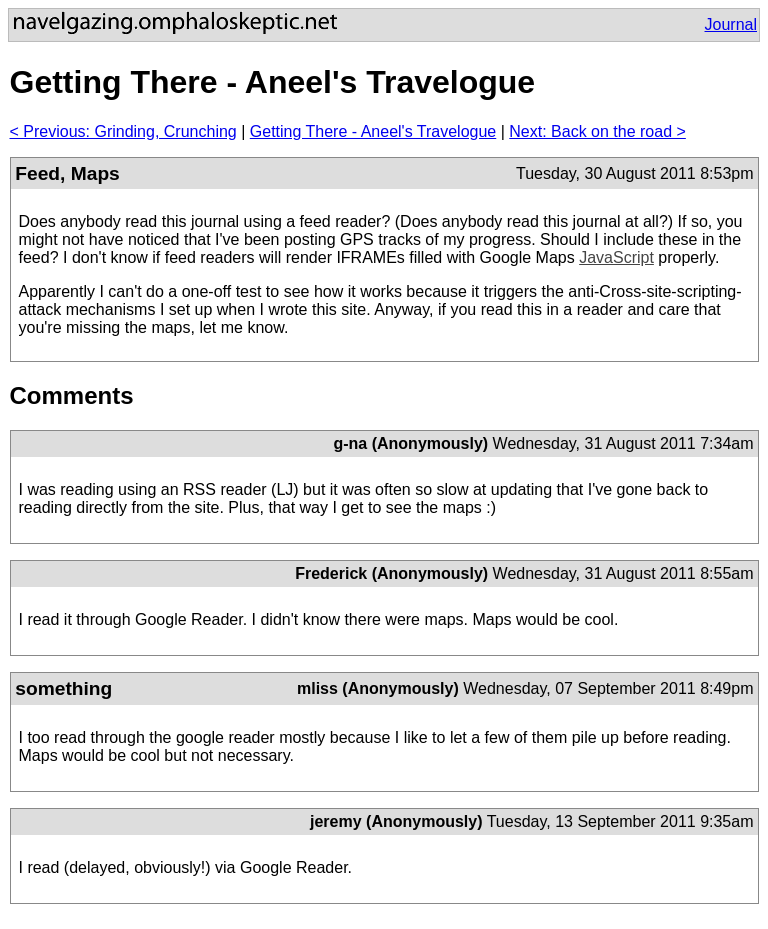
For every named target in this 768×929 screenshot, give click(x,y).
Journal (731, 24)
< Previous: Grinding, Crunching (123, 131)
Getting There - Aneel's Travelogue (373, 131)
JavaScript (616, 257)
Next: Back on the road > (597, 131)
